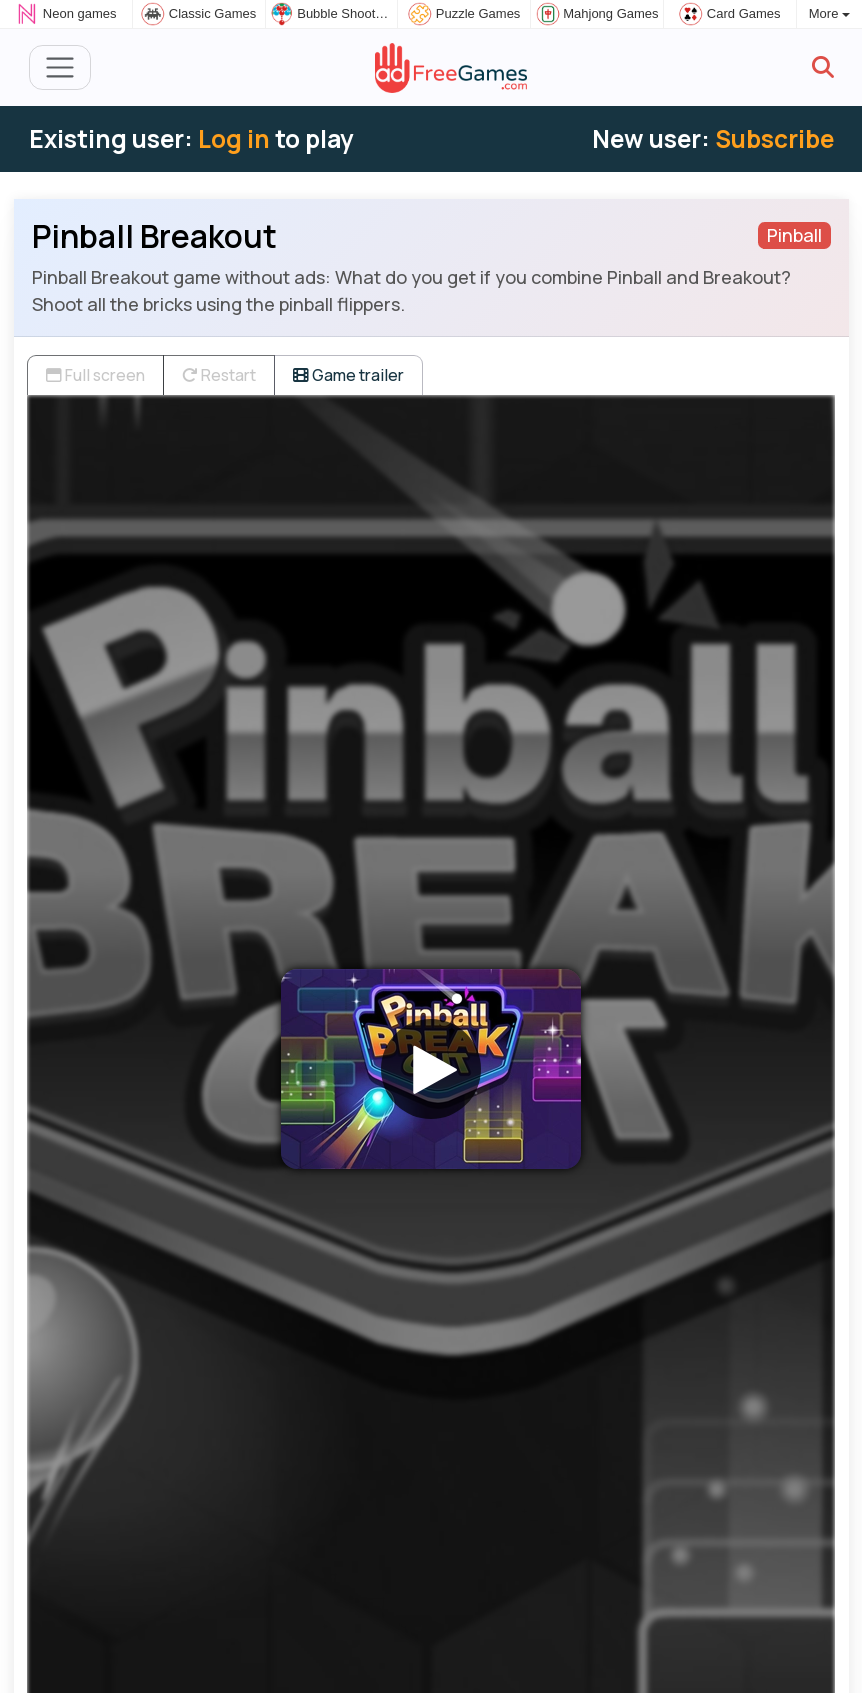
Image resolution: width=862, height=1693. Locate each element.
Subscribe (774, 138)
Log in (234, 138)
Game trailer (348, 375)
